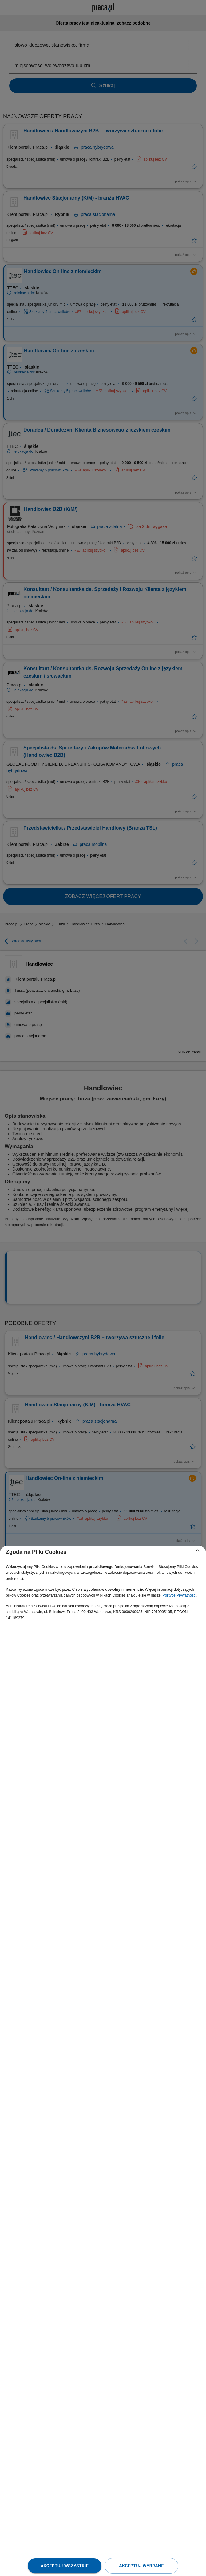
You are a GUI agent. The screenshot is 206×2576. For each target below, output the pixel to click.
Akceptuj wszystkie (65, 2565)
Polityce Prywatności (179, 1595)
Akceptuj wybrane (141, 2565)
